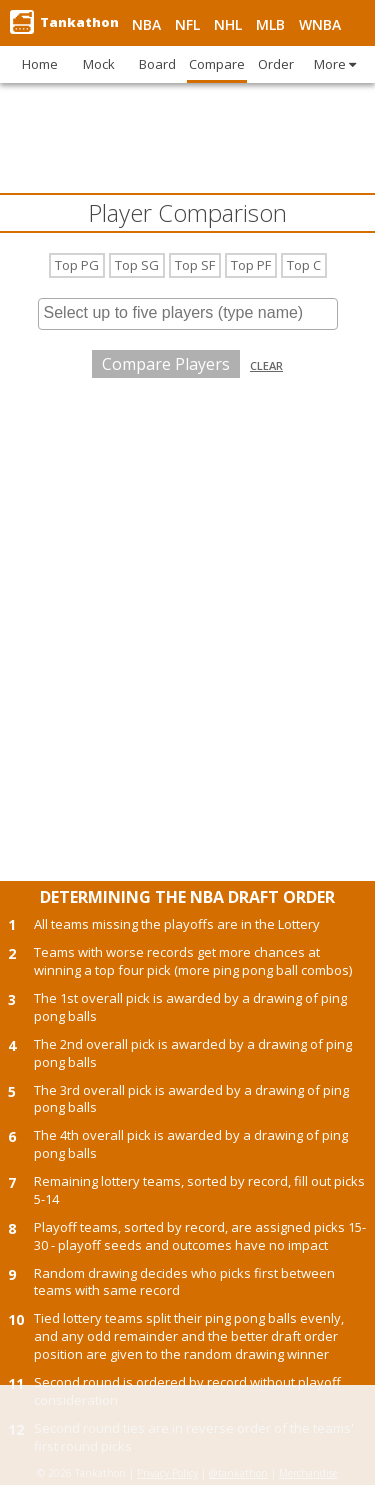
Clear (266, 365)
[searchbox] (188, 313)
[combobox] (188, 314)
